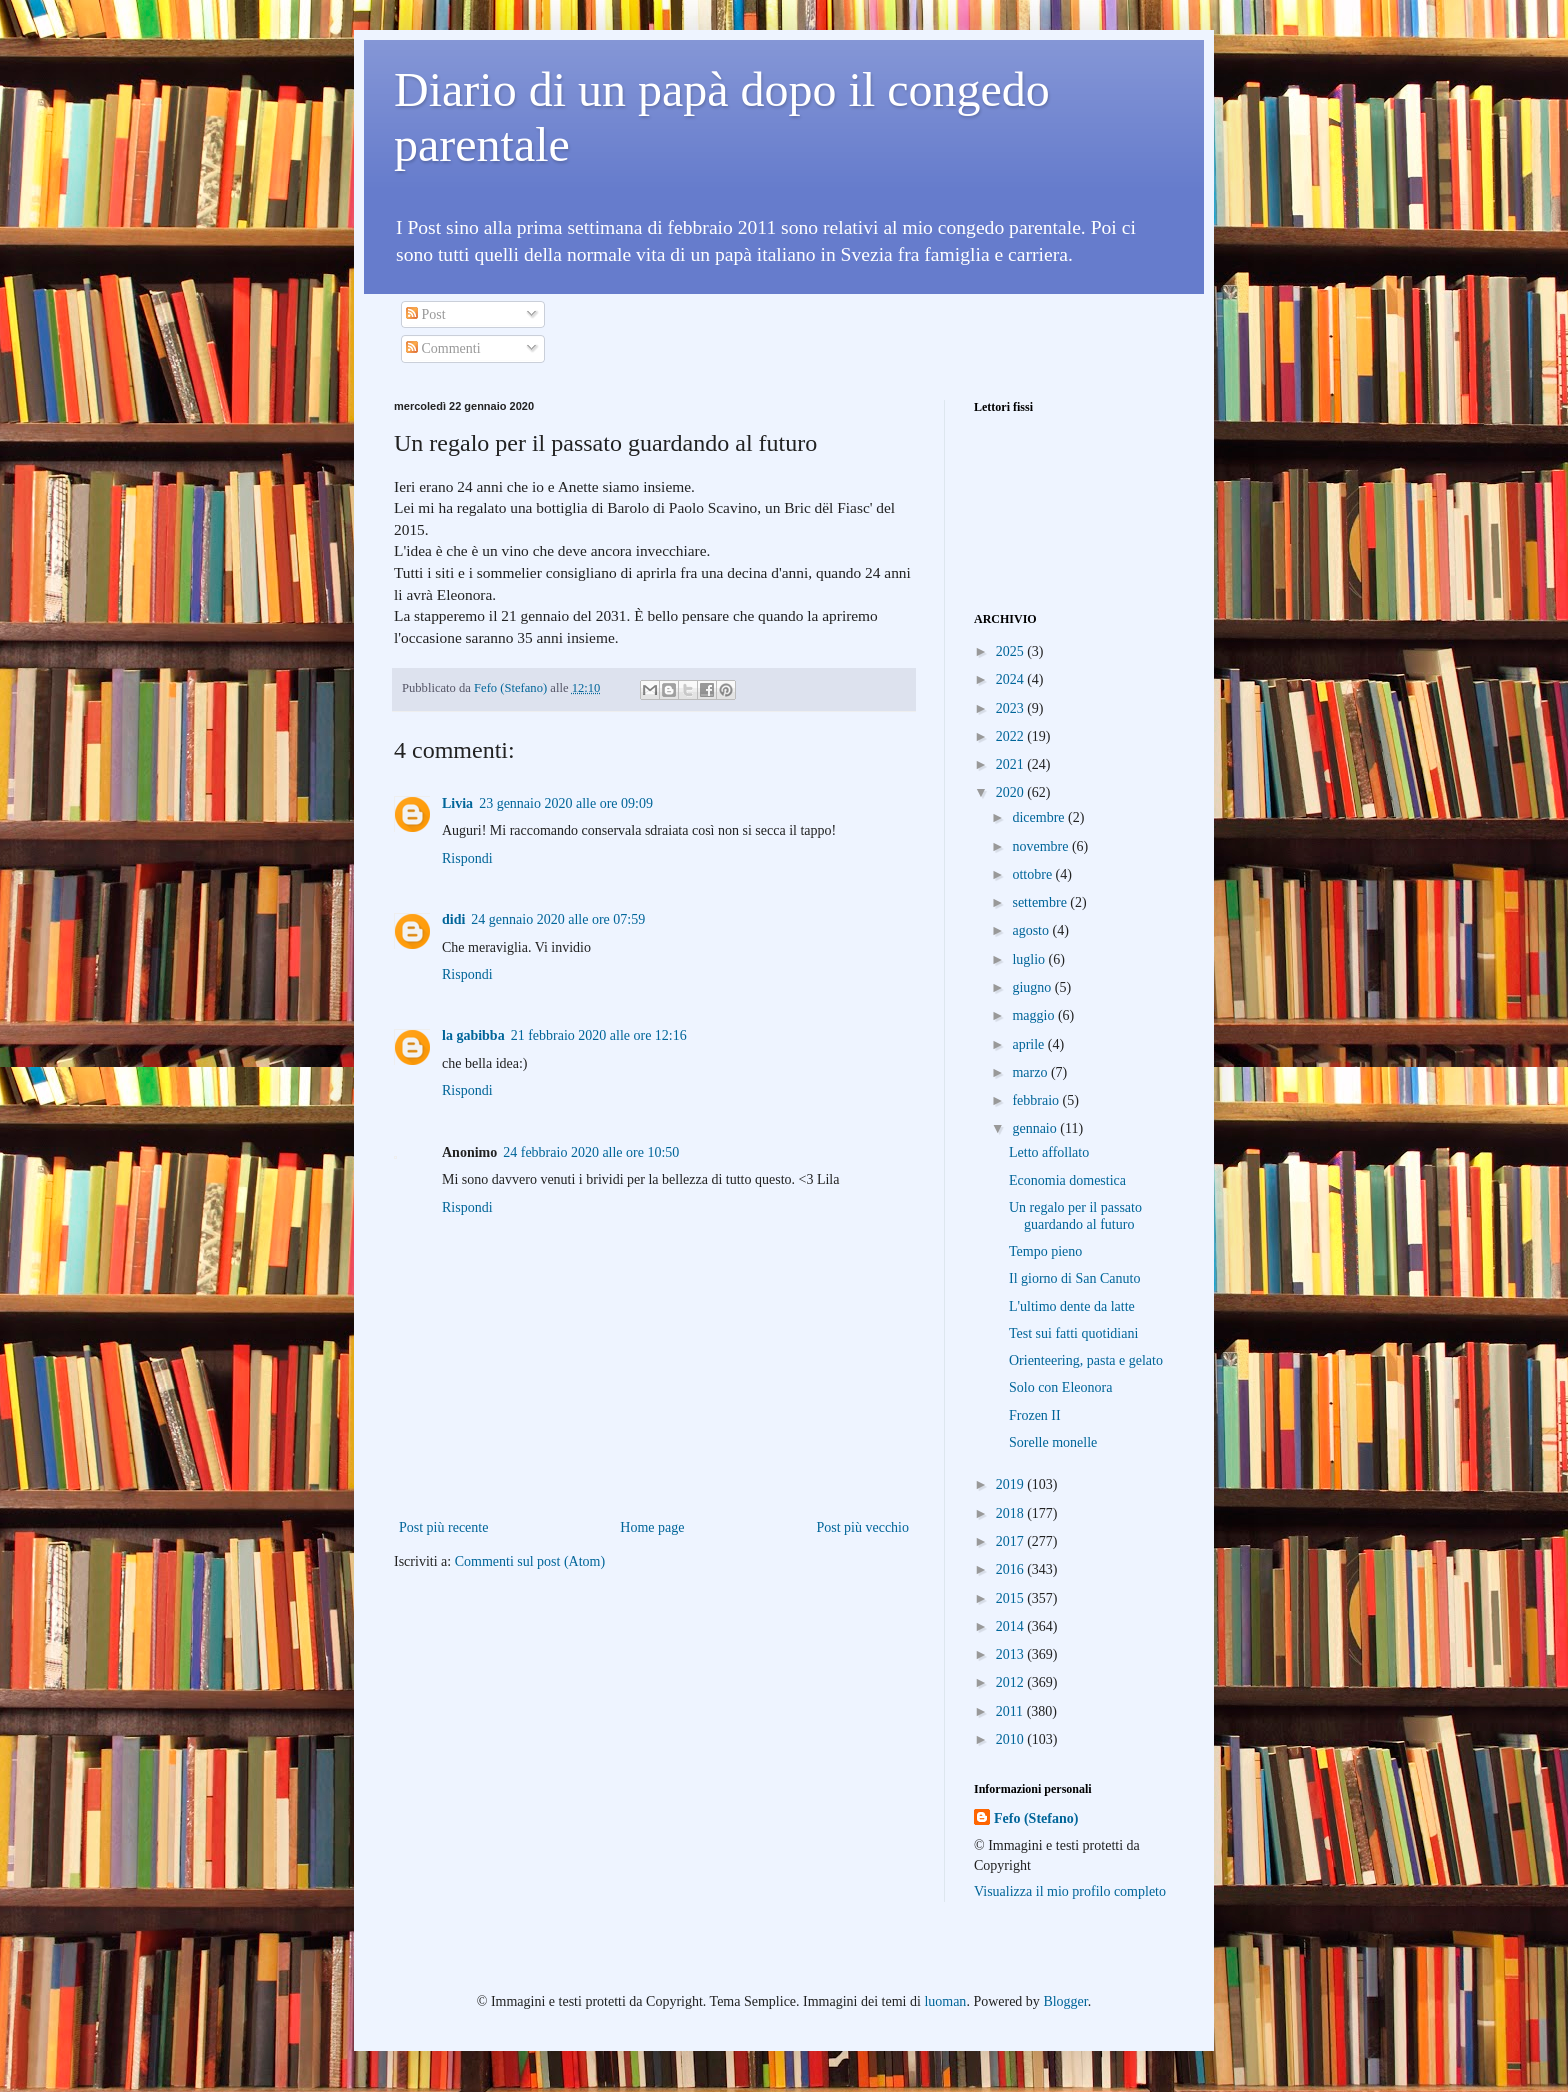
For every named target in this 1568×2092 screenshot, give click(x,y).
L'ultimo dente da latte (1072, 1306)
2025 (1012, 651)
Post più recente (443, 1527)
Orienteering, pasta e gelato (1086, 1360)
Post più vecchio (862, 1527)
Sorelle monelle (1053, 1442)
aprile (1029, 1044)
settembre (1041, 902)
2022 (1012, 736)
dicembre (1040, 817)
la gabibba (473, 1035)
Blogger (1065, 2001)
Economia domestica (1067, 1180)
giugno (1033, 987)
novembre (1041, 846)
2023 (1012, 708)
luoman (945, 2001)
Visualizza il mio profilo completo (1070, 1891)
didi (453, 919)
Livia (457, 803)
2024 (1012, 679)
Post (426, 314)
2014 (1012, 1626)
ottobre (1033, 874)
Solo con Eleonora (1060, 1387)
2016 (1012, 1569)
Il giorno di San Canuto (1074, 1278)
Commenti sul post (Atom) (530, 1561)
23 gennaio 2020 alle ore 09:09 (566, 803)
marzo (1031, 1072)
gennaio (1036, 1128)
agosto (1032, 930)
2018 (1012, 1513)
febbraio (1037, 1100)
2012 (1012, 1682)
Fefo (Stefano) (1036, 1818)
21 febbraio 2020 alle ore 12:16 (599, 1035)
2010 (1012, 1739)
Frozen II (1035, 1415)
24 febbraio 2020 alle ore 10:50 (591, 1152)
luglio (1030, 959)
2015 (1012, 1598)
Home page (652, 1527)
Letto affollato (1049, 1152)
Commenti (443, 348)
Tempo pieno (1045, 1251)
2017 (1012, 1541)
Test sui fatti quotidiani (1073, 1333)
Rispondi (467, 858)
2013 (1012, 1654)
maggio (1035, 1015)
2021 (1012, 764)
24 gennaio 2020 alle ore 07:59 (558, 919)
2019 (1012, 1484)
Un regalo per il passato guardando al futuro (1075, 1216)
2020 (1012, 792)
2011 (1011, 1711)
